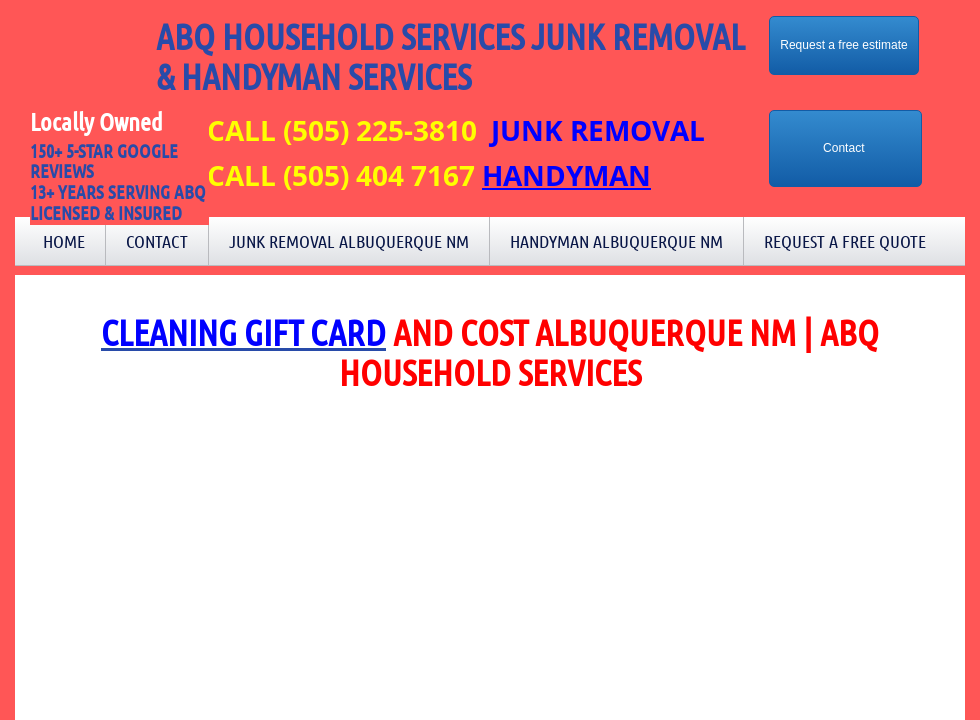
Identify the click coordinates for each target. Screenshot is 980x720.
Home (64, 241)
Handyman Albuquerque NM (616, 241)
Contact (157, 241)
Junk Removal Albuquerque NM (349, 241)
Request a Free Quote (845, 241)
